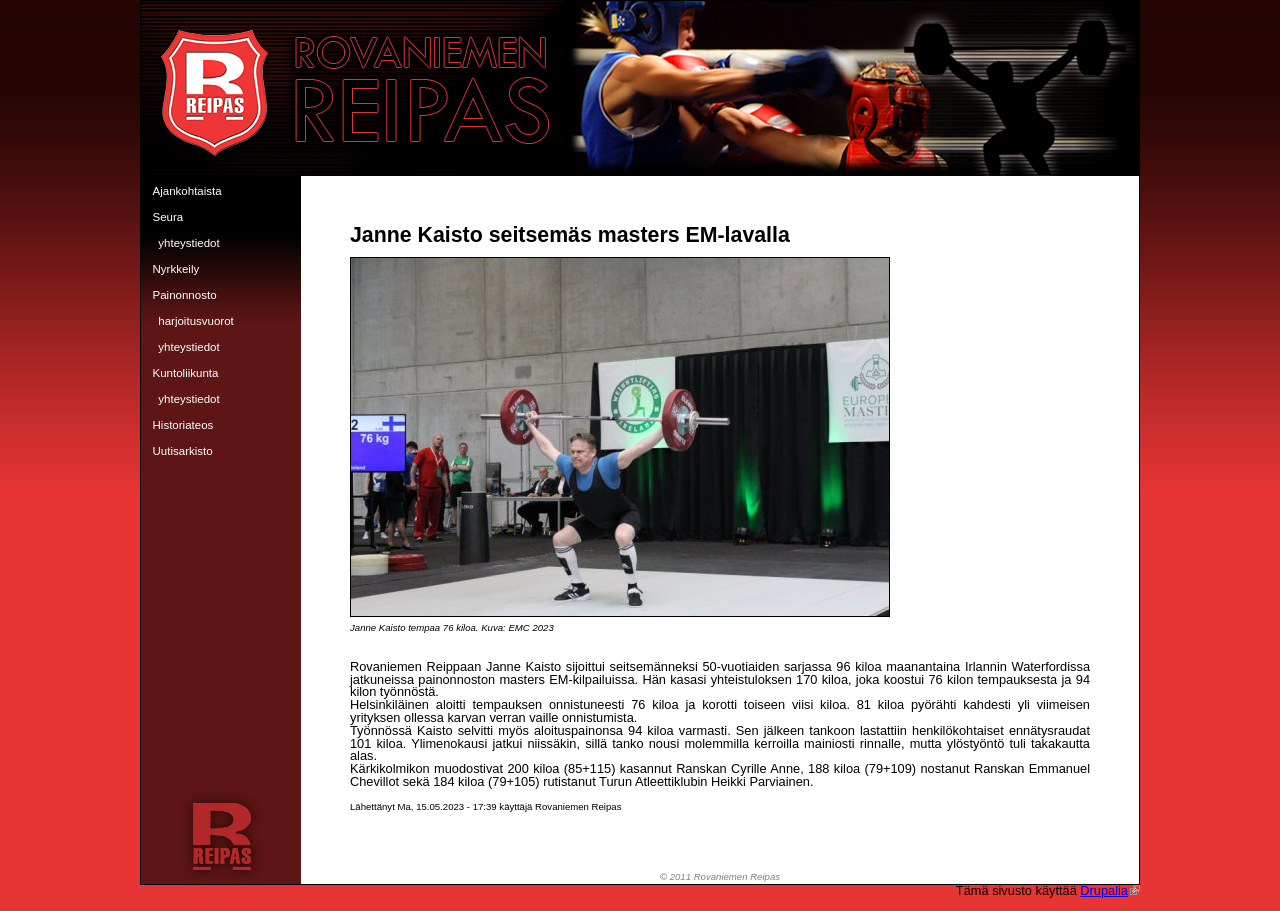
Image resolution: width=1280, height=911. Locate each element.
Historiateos (183, 425)
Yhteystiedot (188, 243)
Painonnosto (185, 295)
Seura (168, 217)
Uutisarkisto (183, 451)
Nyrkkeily (176, 269)
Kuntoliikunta (186, 373)
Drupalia (1110, 890)
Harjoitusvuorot (196, 321)
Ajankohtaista (187, 191)
